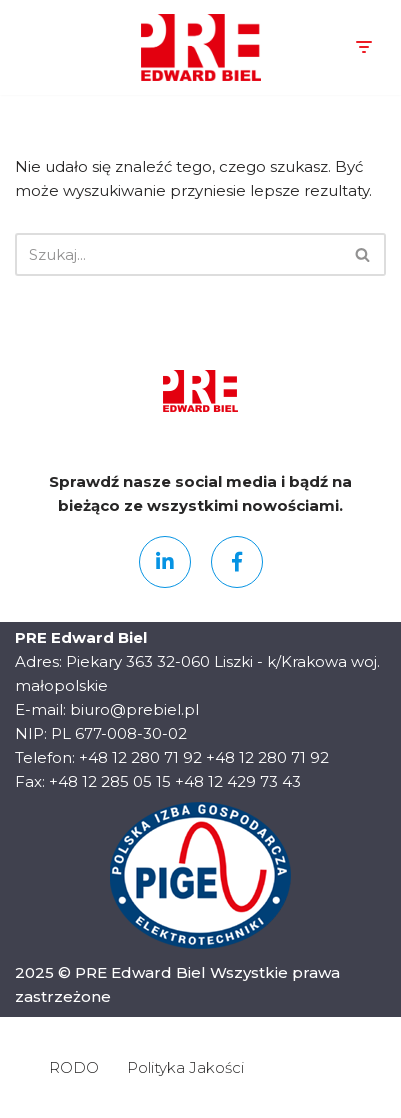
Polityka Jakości (185, 1067)
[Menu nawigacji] (363, 47)
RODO (74, 1067)
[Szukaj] (178, 254)
